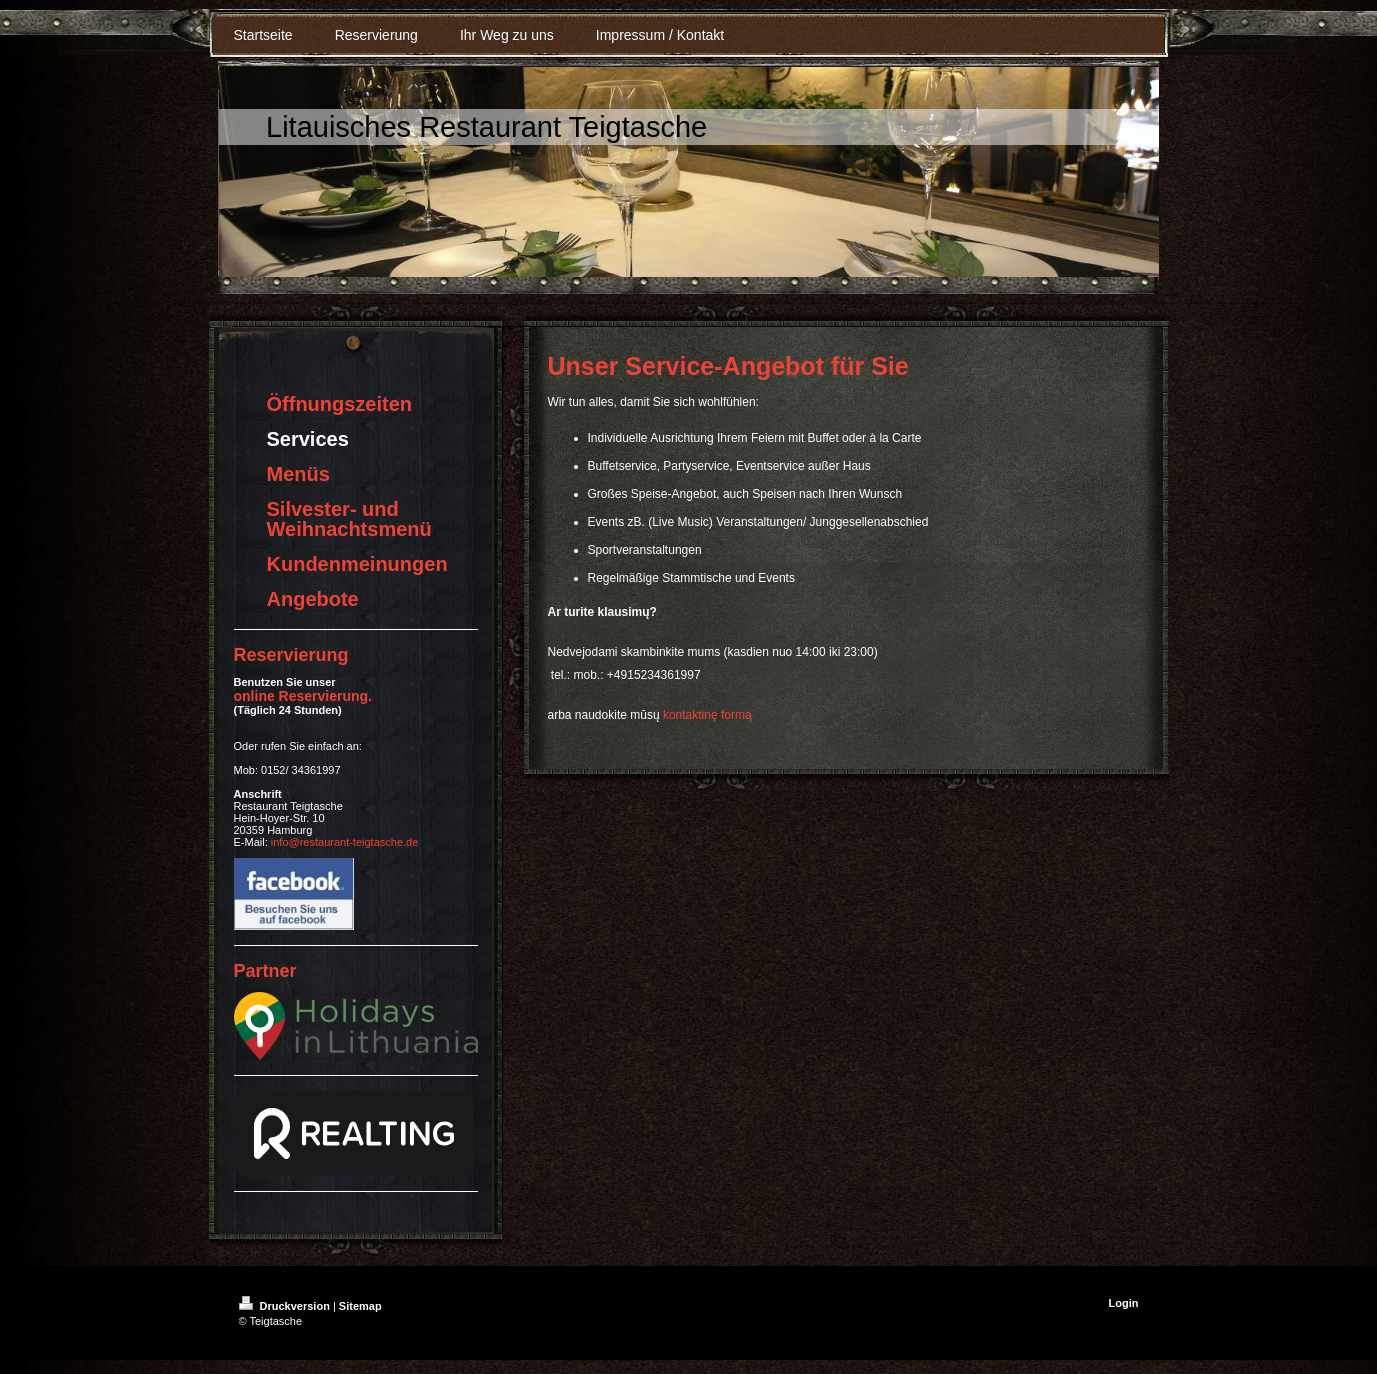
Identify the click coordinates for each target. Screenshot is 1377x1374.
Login (1124, 1303)
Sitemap (360, 1306)
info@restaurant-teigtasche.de (345, 842)
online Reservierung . (303, 696)
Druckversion (286, 1306)
